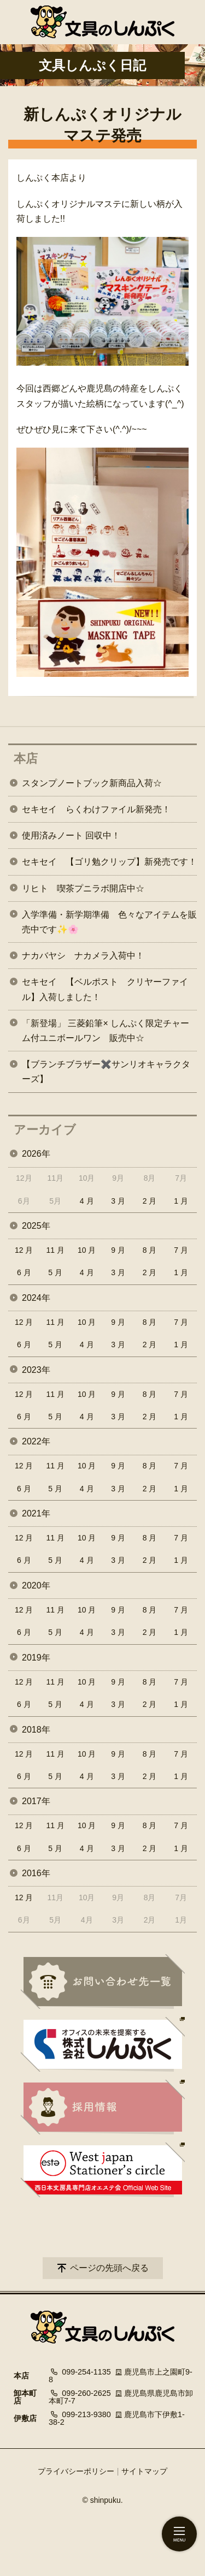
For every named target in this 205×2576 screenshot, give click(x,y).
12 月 (24, 1250)
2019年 (36, 1657)
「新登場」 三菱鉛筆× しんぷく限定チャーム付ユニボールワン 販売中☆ (105, 1031)
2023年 (36, 1370)
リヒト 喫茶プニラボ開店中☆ (83, 888)
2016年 (36, 1873)
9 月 (118, 1250)
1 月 (181, 1201)
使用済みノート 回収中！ (71, 835)
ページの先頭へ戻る (109, 2267)
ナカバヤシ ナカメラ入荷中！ (83, 955)
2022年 (36, 1441)
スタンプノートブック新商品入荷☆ (92, 783)
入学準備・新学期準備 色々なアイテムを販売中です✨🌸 (109, 922)
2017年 (36, 1801)
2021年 (36, 1513)
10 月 (87, 1250)
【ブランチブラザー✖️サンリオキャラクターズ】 (106, 1072)
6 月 (24, 1272)
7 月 (181, 1250)
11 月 (55, 1250)
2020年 (36, 1585)
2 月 (150, 1201)
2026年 (36, 1153)
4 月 (87, 1201)
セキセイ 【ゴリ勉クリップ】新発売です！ (109, 861)
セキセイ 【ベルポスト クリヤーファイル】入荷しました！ (105, 989)
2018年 (36, 1729)
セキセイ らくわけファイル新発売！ (96, 809)
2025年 (36, 1225)
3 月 (118, 1201)
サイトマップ (144, 2471)
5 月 (55, 1272)
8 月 (150, 1250)
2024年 (36, 1297)
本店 (26, 758)
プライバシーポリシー (76, 2471)
